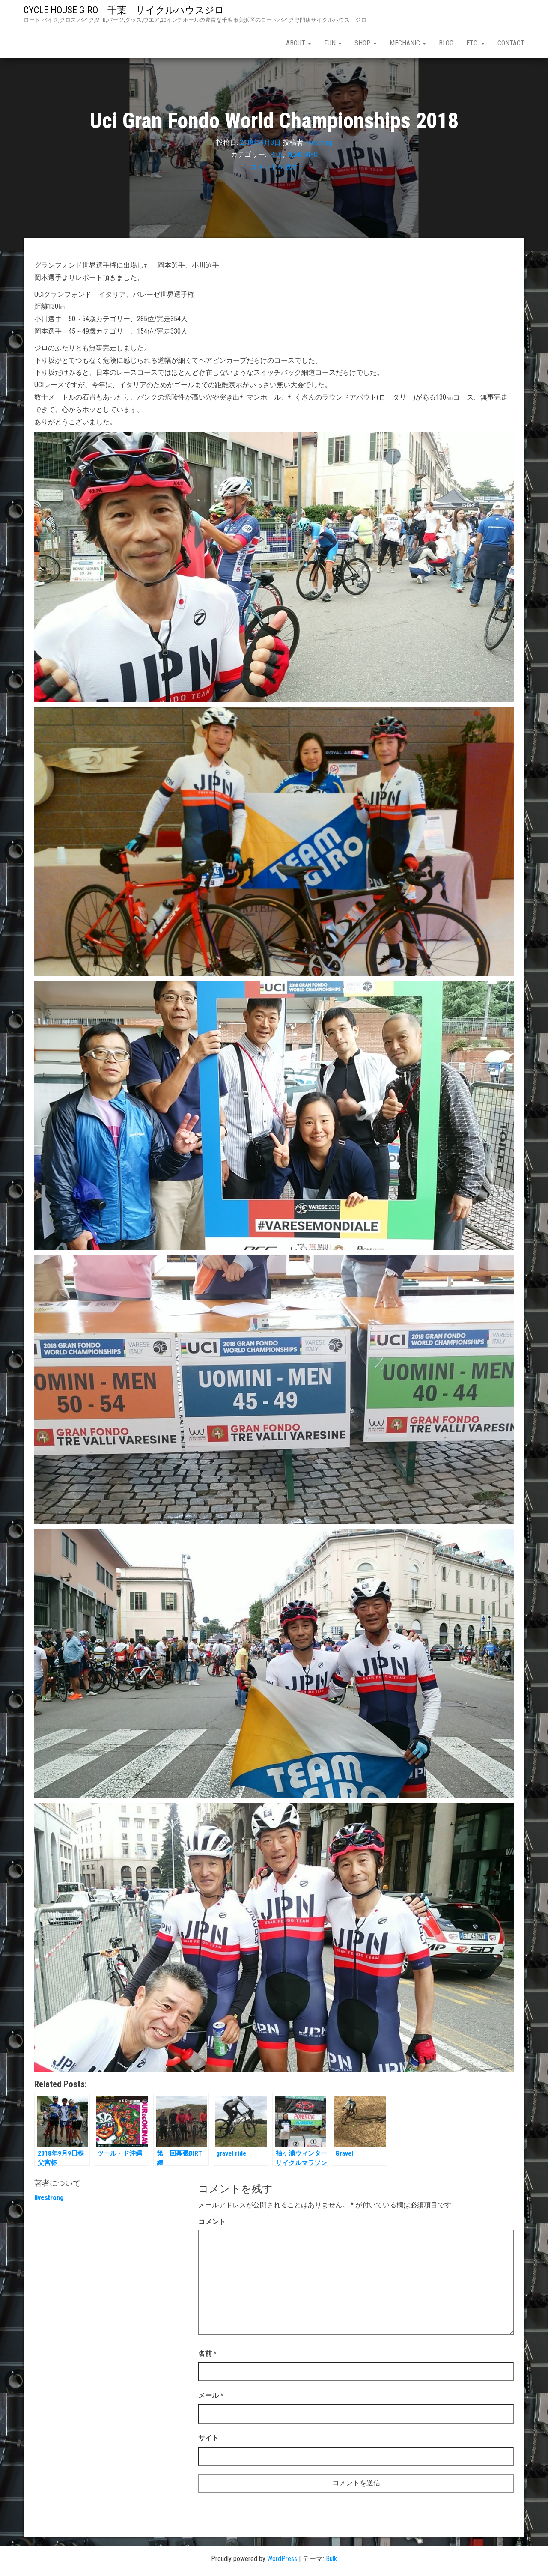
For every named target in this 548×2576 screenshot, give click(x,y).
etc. (475, 43)
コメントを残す (274, 167)
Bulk (331, 2559)
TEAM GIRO (302, 154)
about (298, 43)
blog (446, 43)
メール (210, 2395)
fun (333, 43)
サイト (208, 2438)
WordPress (282, 2559)
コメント (212, 2222)
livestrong (319, 142)
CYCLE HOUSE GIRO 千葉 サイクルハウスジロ (129, 10)
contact (510, 43)
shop (365, 43)
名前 (207, 2353)
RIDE (276, 154)
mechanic (408, 43)
